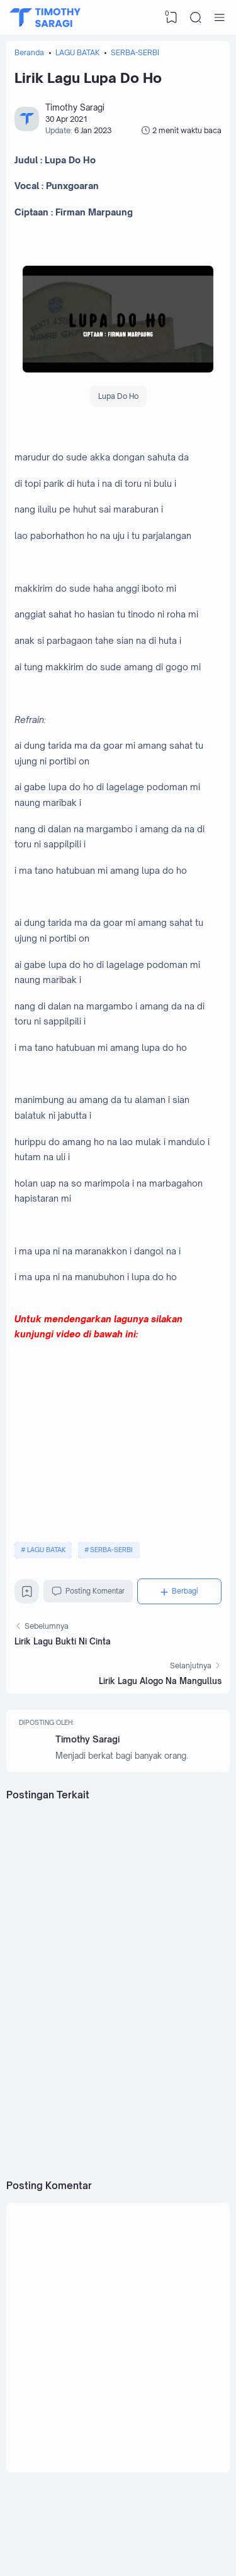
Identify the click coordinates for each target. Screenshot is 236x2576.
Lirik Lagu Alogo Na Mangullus (160, 1681)
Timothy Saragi (87, 1739)
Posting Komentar (88, 1591)
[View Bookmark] (172, 17)
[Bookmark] (27, 1594)
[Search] (196, 17)
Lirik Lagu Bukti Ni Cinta (62, 1641)
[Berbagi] (179, 1591)
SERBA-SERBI (111, 1549)
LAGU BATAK (46, 1549)
